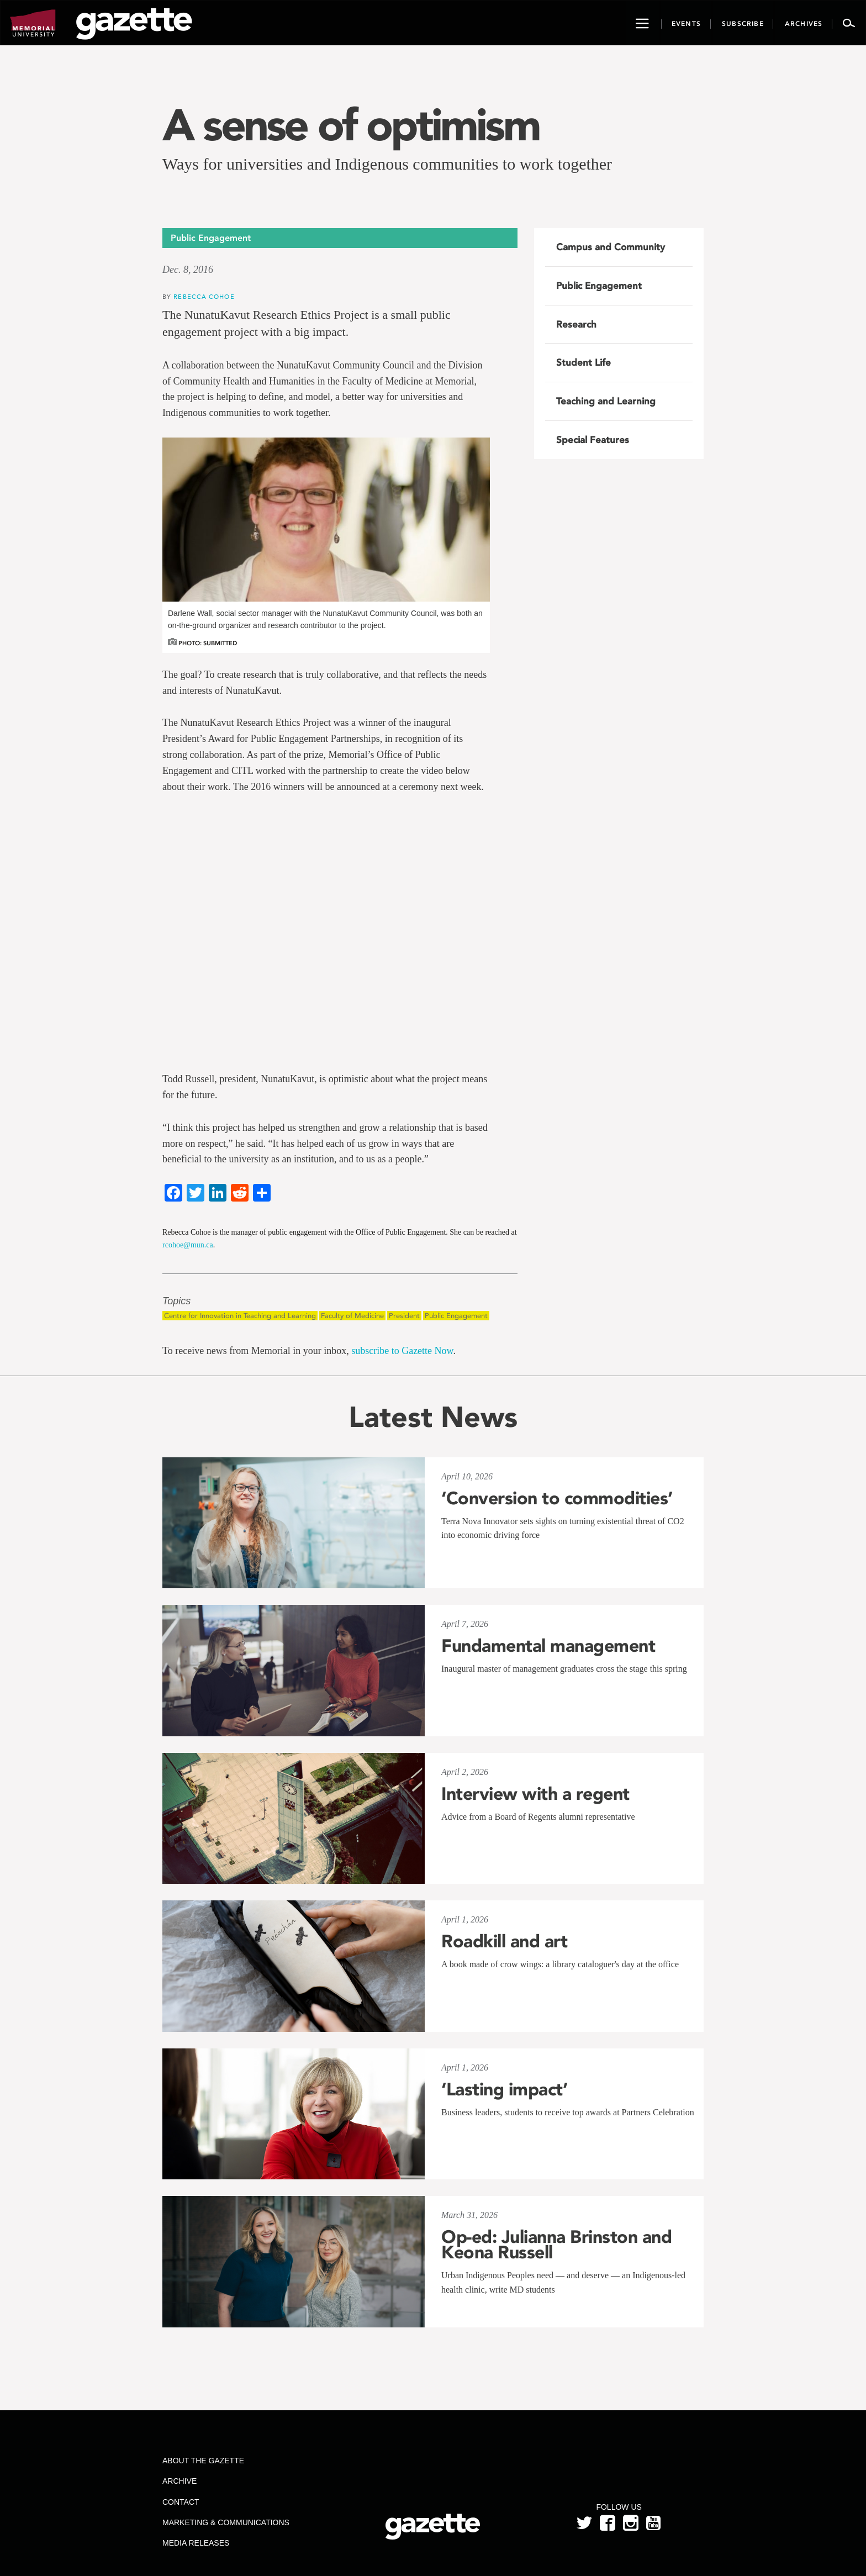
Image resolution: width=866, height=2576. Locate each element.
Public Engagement (456, 1315)
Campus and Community (610, 246)
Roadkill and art (504, 1941)
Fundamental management (548, 1645)
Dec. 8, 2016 (187, 269)
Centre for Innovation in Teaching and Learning (240, 1315)
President (404, 1315)
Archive (179, 2481)
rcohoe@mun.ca (187, 1245)
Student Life (583, 362)
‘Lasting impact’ (504, 2089)
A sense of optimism (350, 125)
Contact (180, 2502)
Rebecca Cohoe (203, 296)
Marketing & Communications (225, 2522)
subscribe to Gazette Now (402, 1350)
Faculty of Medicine (352, 1315)
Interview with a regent (535, 1793)
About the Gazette (203, 2460)
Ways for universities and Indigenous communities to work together (387, 164)
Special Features (592, 439)
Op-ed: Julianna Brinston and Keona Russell (556, 2244)
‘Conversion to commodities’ (557, 1498)
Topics (176, 1301)
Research (576, 324)
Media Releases (195, 2542)
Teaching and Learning (606, 401)
